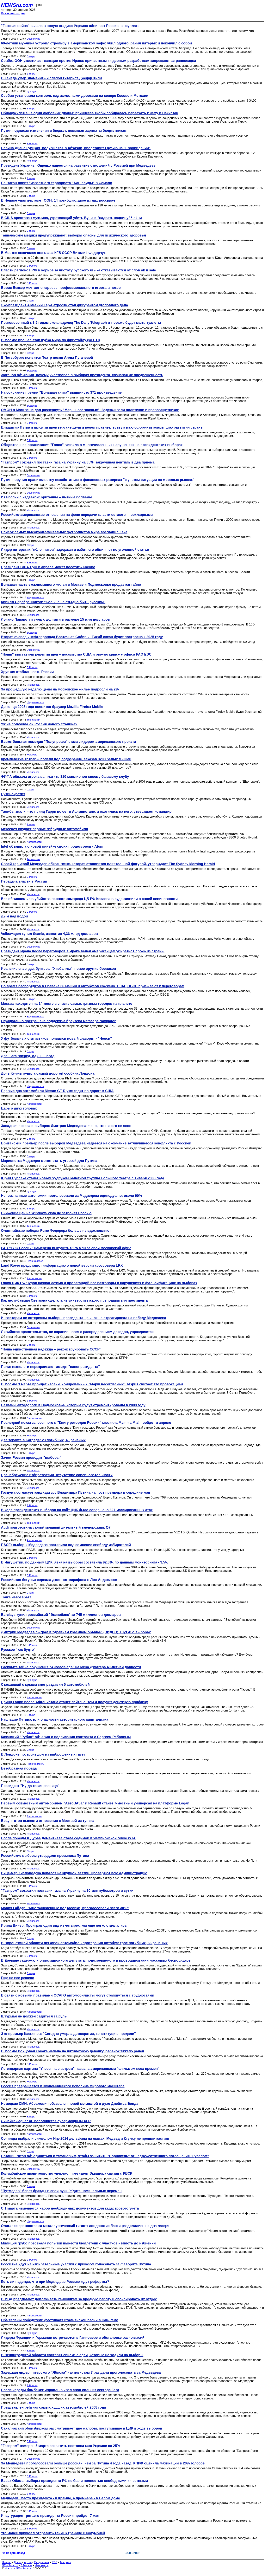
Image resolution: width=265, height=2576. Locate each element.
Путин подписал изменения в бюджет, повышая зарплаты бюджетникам (63, 131)
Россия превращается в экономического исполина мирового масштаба (63, 2086)
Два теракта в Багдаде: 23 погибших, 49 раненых (43, 1440)
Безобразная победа (19, 1768)
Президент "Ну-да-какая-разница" (30, 1786)
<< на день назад (13, 2552)
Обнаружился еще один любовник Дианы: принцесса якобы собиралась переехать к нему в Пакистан (89, 113)
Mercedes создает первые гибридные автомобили (44, 829)
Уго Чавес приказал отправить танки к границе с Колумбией (53, 2533)
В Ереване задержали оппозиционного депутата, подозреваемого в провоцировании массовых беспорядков (96, 1960)
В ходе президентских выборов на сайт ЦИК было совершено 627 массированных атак (77, 1510)
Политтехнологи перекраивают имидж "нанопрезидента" (50, 1367)
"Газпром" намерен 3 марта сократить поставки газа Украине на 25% (60, 2446)
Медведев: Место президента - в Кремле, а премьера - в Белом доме (60, 2498)
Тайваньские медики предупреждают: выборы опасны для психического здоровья (73, 235)
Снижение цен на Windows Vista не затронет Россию (46, 1213)
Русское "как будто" (18, 1650)
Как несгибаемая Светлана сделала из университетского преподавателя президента (74, 1300)
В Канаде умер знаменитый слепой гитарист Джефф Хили (51, 78)
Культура (32, 91)
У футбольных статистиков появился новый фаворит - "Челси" (56, 1038)
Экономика (33, 38)
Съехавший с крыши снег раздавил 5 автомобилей (45, 1684)
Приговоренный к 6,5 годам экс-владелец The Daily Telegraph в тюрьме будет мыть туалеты (81, 323)
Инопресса (33, 510)
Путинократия (13, 794)
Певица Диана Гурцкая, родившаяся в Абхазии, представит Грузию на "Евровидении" (76, 148)
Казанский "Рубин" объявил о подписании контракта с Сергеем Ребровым (66, 1737)
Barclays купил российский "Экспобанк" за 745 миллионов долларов (61, 1615)
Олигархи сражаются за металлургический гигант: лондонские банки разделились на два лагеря (85, 2226)
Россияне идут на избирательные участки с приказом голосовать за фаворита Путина (76, 2264)
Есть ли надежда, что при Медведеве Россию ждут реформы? (55, 2282)
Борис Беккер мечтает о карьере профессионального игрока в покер (61, 288)
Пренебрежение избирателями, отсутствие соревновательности (57, 1475)
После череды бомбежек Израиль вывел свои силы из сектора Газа (60, 2390)
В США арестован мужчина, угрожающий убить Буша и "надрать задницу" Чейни (71, 218)
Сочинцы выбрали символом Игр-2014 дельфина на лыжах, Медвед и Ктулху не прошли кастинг (85, 2138)
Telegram (65, 2562)
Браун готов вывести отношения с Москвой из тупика (47, 1821)
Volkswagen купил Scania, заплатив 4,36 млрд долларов (49, 934)
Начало (6, 2562)
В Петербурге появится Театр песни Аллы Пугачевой (47, 357)
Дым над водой (14, 916)
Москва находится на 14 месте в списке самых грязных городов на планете (66, 1004)
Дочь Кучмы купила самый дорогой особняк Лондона (47, 1073)
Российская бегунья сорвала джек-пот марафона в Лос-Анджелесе (59, 1580)
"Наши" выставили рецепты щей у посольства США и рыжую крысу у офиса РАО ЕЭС (76, 654)
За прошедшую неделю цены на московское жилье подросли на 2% (60, 689)
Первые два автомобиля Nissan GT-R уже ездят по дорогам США (57, 1091)
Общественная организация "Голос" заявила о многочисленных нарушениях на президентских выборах (92, 445)
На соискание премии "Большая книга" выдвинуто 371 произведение (61, 392)
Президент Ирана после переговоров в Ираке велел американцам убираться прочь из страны (82, 951)
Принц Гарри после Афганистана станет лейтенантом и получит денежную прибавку (74, 1702)
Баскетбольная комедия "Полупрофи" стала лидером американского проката (68, 742)
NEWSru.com (17, 5)
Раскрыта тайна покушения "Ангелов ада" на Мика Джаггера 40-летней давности (71, 1667)
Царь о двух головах (19, 1108)
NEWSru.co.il (10, 2565)
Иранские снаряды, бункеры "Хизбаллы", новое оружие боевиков (58, 969)
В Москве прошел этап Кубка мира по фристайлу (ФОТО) (50, 340)
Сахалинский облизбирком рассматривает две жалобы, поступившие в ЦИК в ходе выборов (81, 2428)
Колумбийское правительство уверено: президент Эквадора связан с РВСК (66, 2173)
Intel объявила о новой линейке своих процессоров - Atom (52, 846)
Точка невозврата (16, 1597)
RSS (54, 2562)
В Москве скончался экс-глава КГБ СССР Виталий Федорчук (53, 253)
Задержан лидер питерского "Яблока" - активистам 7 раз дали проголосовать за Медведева (81, 2372)
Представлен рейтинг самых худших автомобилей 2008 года (53, 2407)
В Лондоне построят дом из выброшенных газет (43, 1754)
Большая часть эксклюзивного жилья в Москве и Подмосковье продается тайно (71, 584)
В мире (31, 56)
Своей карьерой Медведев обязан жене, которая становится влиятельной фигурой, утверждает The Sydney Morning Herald (108, 864)
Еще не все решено (17, 1978)
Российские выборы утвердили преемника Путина (45, 1856)
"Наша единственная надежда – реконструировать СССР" (51, 1349)
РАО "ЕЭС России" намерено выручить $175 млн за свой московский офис (66, 1248)
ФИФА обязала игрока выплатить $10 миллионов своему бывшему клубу (65, 777)
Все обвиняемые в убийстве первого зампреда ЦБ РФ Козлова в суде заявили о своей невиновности (89, 899)
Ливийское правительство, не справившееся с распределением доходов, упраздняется (77, 1332)
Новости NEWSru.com (18, 2568)
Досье (18, 2562)
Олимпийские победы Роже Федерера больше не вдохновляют (56, 1231)
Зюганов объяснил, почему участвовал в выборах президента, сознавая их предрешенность (82, 375)
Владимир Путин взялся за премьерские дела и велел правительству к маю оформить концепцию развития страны (102, 427)
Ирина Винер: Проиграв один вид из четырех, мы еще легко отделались (64, 1925)
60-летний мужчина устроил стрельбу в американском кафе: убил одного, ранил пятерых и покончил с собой (96, 43)
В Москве (26, 2565)
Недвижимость (35, 597)
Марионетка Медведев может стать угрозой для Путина (49, 1161)
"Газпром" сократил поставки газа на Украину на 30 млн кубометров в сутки (67, 1891)
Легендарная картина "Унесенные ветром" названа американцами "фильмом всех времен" (80, 2069)
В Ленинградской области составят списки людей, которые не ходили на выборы (72, 2355)
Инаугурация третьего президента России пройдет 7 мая (50, 2516)
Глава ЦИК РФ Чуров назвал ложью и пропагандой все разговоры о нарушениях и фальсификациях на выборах (99, 1283)
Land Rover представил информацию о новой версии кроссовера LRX (62, 1265)
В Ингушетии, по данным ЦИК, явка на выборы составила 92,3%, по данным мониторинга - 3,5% (84, 1562)
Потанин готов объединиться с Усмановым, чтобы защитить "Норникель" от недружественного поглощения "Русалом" (105, 2156)
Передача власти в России (24, 881)
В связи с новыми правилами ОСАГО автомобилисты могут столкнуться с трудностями (77, 1995)
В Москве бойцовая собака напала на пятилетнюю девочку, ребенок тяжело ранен (72, 2051)
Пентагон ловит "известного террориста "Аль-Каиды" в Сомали (56, 183)
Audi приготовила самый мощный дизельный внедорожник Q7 (55, 1527)
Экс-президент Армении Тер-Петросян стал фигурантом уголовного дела (64, 305)
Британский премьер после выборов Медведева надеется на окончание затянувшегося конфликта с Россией (96, 1143)
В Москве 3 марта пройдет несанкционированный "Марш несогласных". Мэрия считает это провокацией (92, 1384)
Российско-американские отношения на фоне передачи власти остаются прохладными (77, 515)
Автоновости (34, 841)
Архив (28, 2562)
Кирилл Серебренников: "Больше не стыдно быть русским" (53, 602)
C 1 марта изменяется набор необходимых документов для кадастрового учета (70, 2208)
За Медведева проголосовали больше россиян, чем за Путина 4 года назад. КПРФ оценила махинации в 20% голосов (103, 2463)
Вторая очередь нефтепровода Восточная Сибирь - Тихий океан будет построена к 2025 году (82, 637)
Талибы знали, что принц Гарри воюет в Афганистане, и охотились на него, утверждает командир (86, 811)
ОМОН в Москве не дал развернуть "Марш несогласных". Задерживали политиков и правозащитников (90, 410)
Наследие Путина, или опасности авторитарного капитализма (54, 1719)
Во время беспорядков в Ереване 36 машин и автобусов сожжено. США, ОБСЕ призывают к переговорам (92, 986)
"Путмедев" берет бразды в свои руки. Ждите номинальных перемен (61, 2191)
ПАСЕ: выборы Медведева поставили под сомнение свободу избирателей (66, 1545)
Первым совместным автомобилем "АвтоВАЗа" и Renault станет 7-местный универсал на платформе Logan (95, 1803)
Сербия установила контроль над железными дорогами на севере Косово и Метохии (74, 96)
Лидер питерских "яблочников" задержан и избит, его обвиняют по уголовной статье (75, 550)
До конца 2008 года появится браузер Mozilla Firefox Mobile (52, 707)
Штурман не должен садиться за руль (34, 2016)
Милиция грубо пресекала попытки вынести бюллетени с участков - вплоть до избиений (78, 2243)
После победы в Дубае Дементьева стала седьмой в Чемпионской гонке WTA (68, 1838)
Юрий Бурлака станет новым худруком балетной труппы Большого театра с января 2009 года (82, 1178)
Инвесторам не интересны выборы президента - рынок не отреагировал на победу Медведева (83, 1318)
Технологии (33, 719)
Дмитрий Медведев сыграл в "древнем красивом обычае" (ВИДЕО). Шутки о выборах (76, 1632)
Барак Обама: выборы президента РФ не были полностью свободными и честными (74, 2481)
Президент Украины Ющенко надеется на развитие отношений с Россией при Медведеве (78, 165)
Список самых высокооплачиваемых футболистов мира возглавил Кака (64, 532)
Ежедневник (41, 2562)
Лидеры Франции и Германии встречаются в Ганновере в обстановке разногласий (73, 2338)
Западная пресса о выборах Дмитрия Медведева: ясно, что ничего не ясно (66, 1126)
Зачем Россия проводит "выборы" (31, 1458)
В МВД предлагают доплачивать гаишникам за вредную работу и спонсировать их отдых (79, 2299)
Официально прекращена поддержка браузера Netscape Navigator (58, 1021)
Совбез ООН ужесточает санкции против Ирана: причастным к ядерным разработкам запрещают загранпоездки (98, 61)
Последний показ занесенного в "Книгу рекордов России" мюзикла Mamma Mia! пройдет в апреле (86, 1423)
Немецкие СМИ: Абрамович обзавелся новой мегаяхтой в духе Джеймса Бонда (69, 2104)
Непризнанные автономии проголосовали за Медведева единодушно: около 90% (71, 1196)
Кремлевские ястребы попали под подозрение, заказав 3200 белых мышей (66, 759)
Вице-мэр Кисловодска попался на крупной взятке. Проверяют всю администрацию (74, 1873)
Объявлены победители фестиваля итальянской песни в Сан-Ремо (59, 2320)
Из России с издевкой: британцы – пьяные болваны (46, 497)
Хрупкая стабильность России (27, 672)
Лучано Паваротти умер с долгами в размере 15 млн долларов (55, 619)
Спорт (30, 300)
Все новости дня (13, 13)
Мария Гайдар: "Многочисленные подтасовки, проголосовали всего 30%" (65, 1908)
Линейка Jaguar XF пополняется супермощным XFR (46, 2121)
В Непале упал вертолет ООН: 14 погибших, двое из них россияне (58, 200)
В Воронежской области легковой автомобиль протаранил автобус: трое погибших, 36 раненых (84, 1943)
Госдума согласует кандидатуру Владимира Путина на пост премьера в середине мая (75, 1492)
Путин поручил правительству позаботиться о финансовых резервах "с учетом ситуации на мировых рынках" (97, 480)
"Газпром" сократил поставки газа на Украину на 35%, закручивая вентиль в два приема (77, 462)
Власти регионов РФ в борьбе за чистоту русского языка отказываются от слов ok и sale (78, 270)
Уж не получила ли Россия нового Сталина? (39, 724)
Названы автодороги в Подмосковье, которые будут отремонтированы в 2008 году (73, 1405)
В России (32, 143)
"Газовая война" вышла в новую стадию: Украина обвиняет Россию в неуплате (70, 26)
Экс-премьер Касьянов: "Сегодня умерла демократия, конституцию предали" (68, 2034)
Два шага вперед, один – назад (27, 1056)
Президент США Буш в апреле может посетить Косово (48, 567)
